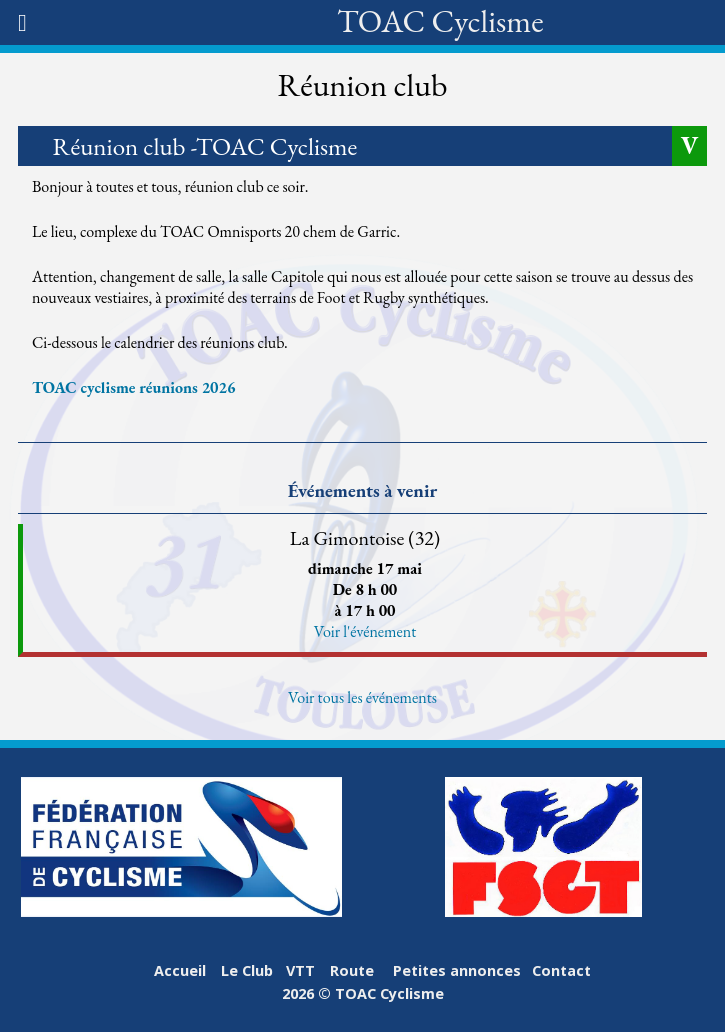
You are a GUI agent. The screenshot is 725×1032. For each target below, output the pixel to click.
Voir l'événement (365, 631)
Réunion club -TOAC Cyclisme (205, 146)
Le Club (247, 970)
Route (352, 970)
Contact (561, 970)
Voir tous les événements (362, 697)
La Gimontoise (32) (365, 538)
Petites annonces (457, 970)
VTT (300, 970)
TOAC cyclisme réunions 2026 (134, 387)
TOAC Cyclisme (440, 21)
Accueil (180, 970)
